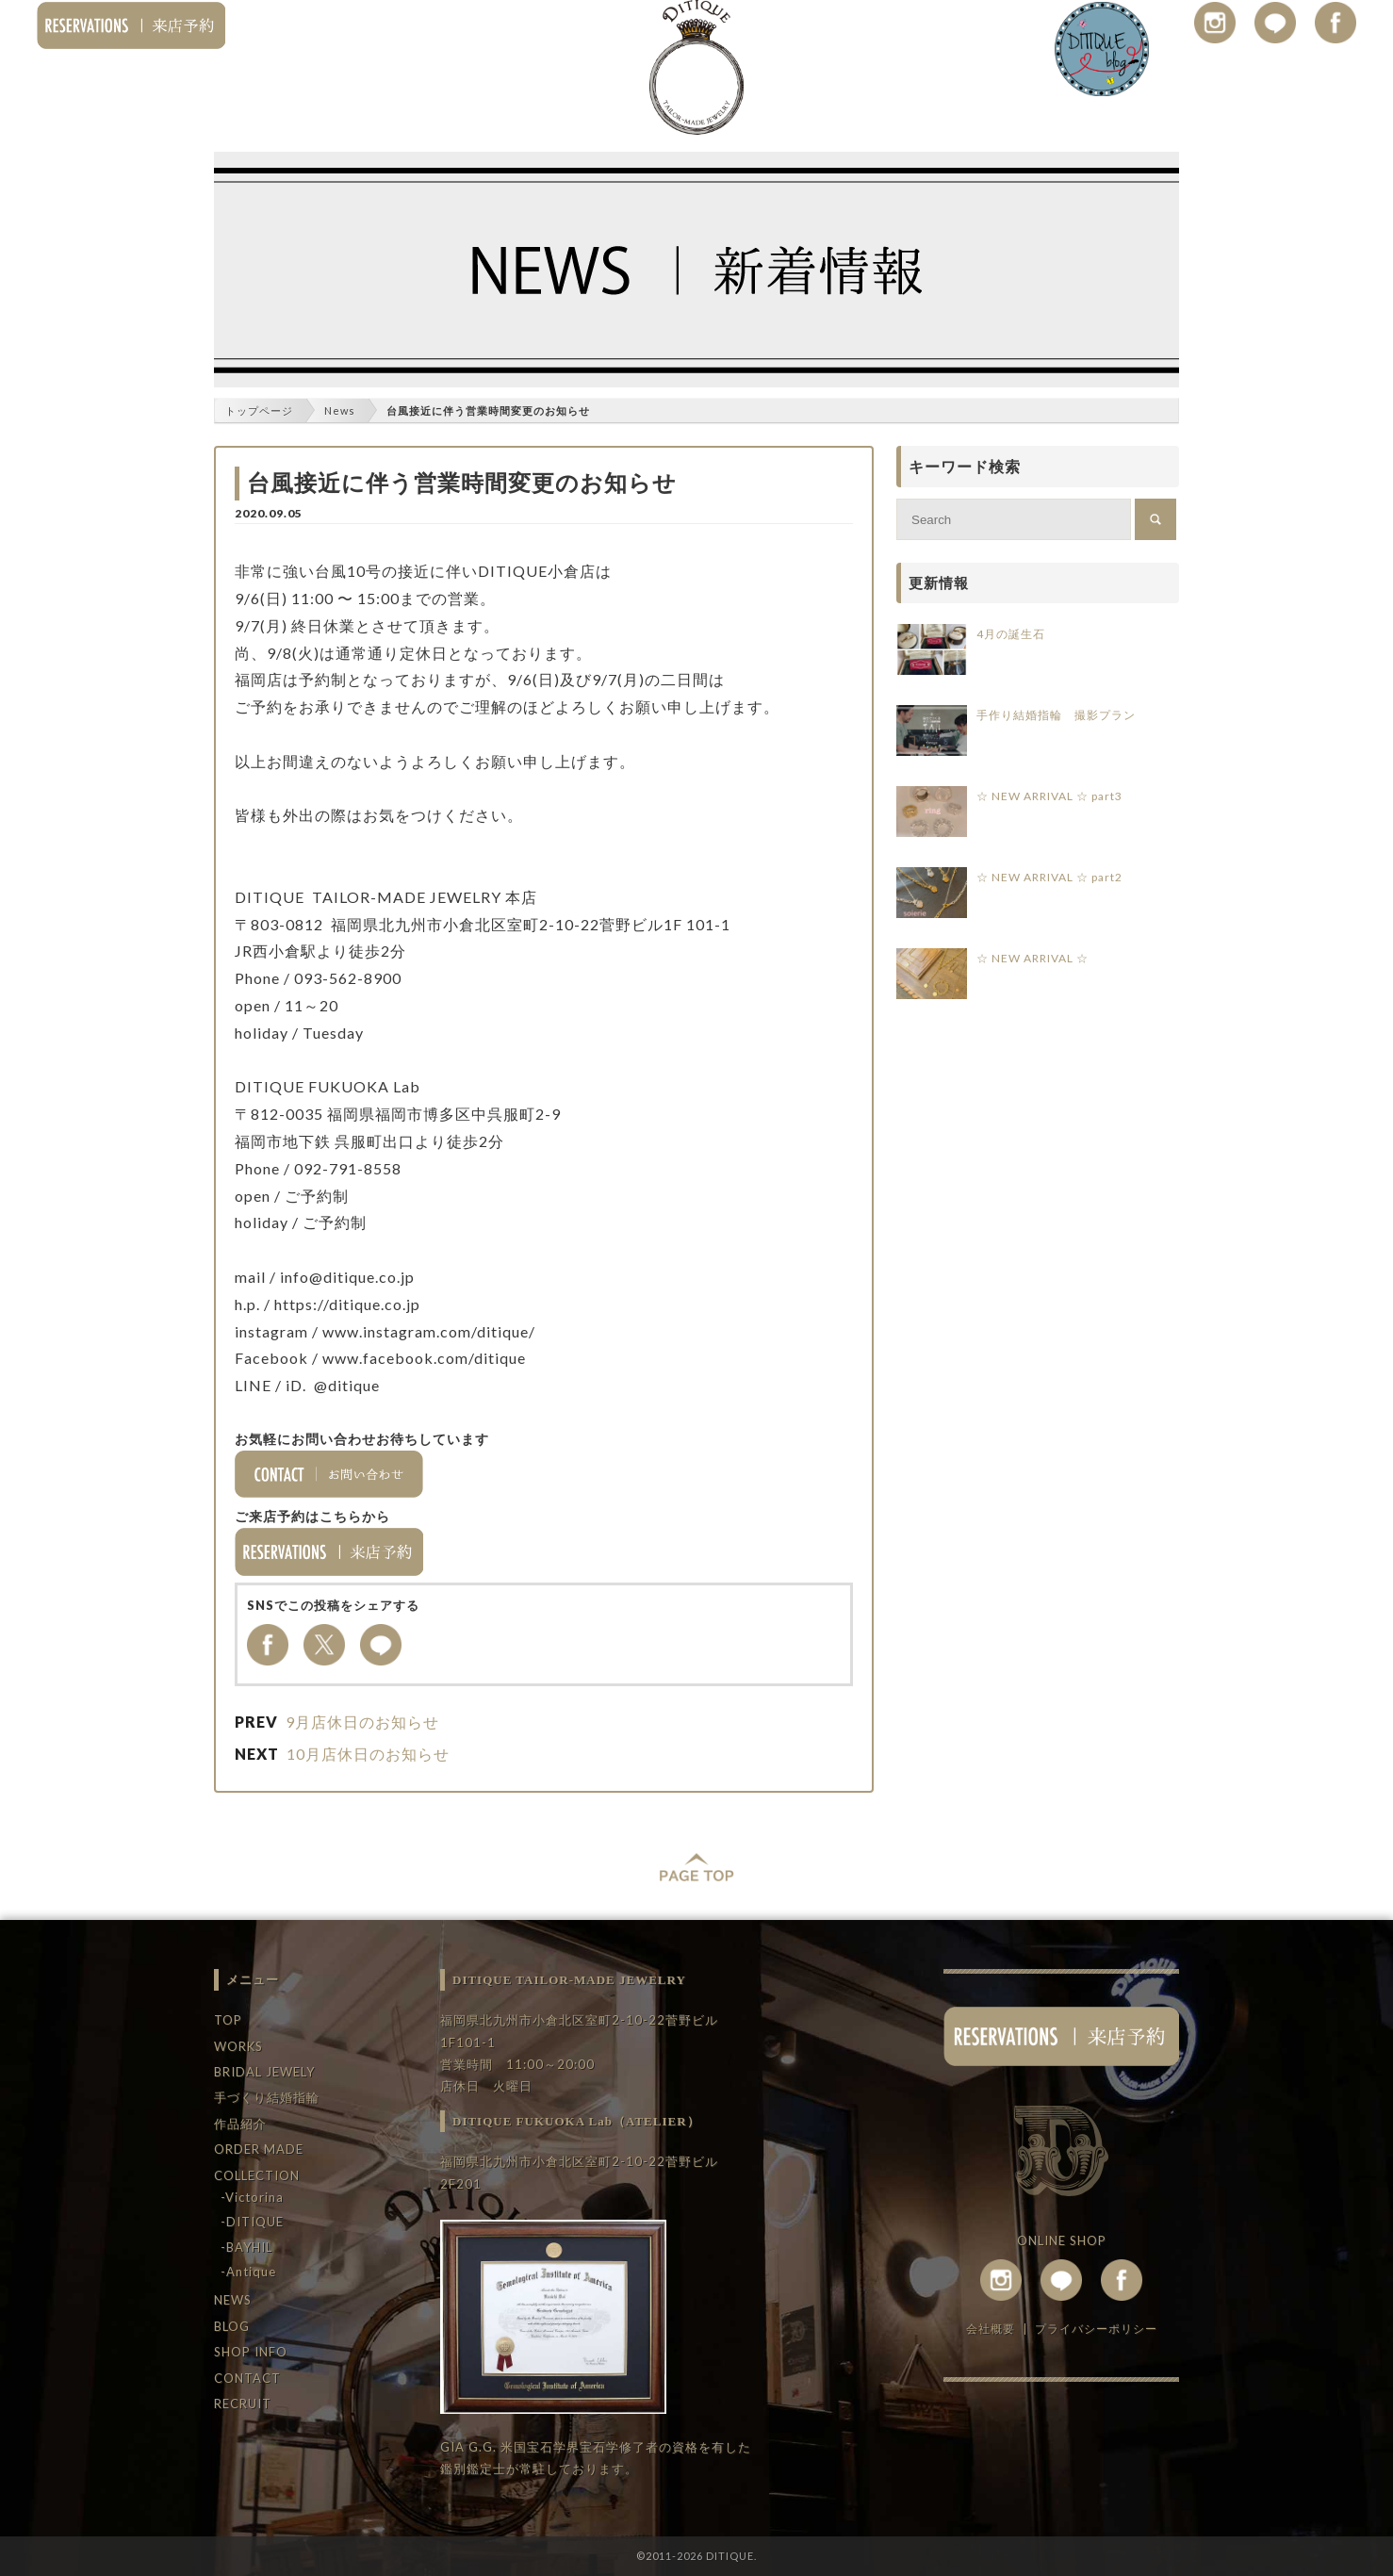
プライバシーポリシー (1096, 2329)
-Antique (248, 2271)
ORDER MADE (258, 2149)
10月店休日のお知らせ (368, 1754)
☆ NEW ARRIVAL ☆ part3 (1049, 796)
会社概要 (990, 2329)
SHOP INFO (250, 2351)
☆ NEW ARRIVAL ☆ (1032, 958)
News (339, 410)
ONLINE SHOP (1061, 2240)
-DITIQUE (252, 2221)
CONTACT (247, 2378)
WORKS (238, 2046)
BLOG (232, 2326)
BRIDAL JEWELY (264, 2071)
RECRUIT (242, 2403)
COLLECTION (257, 2175)
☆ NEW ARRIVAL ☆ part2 (1049, 877)
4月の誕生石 (1010, 634)
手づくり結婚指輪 (267, 2097)
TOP (228, 2019)
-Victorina (252, 2197)
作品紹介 (240, 2123)
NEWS (233, 2299)
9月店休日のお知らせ (362, 1722)
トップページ (259, 410)
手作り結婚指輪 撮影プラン (1056, 715)
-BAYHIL (246, 2247)
